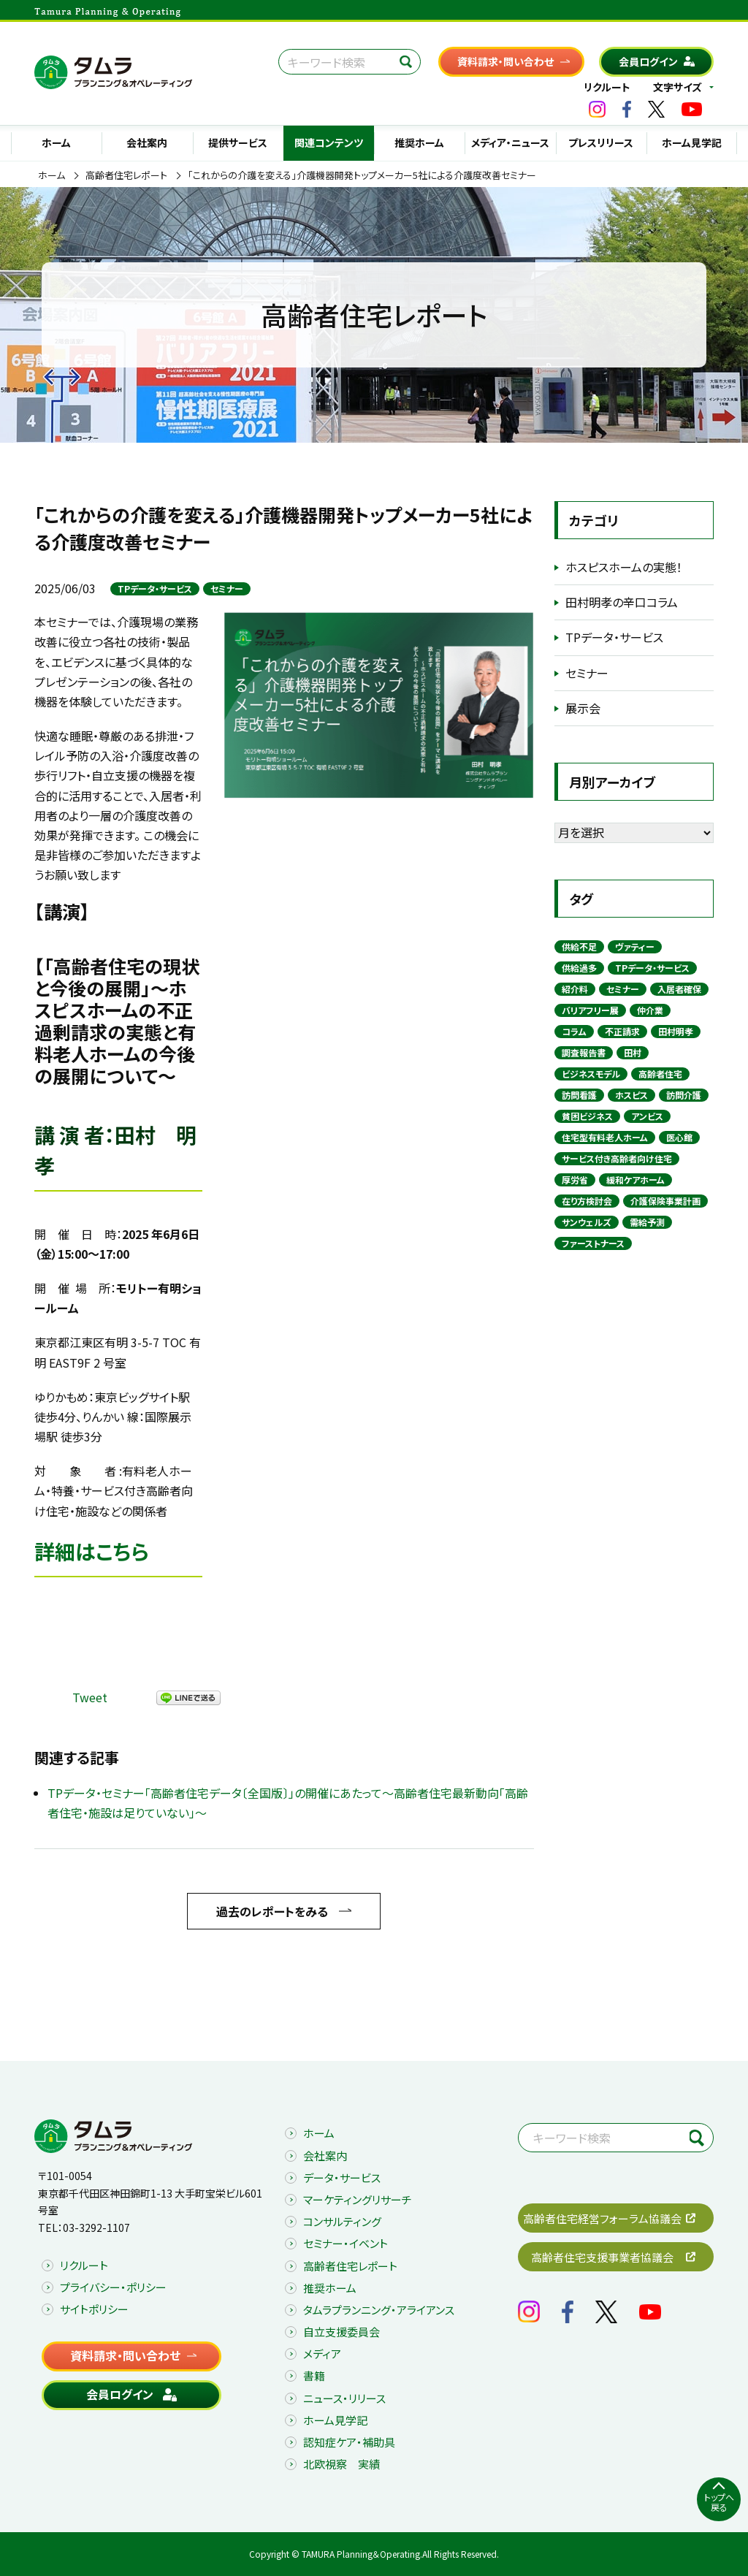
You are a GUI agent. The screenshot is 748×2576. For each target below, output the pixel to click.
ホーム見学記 (692, 142)
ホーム (56, 142)
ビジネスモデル (591, 1073)
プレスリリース (600, 142)
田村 (632, 1052)
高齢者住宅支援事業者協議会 (602, 2257)
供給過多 (579, 967)
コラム (574, 1031)
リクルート (607, 87)
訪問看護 (579, 1095)
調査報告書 (584, 1052)
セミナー (226, 588)
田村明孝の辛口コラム (621, 602)
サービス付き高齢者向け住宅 (617, 1158)
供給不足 (579, 946)
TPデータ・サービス (155, 588)
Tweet (89, 1697)
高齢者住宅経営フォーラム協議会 (602, 2218)
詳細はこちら (91, 1551)
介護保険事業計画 (665, 1200)
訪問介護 (683, 1095)
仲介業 (650, 1010)
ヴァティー (634, 946)
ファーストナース (593, 1243)
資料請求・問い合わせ (505, 61)
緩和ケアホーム (635, 1179)
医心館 (679, 1137)
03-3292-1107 (96, 2227)
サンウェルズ (586, 1222)
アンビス (647, 1116)
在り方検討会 (587, 1200)
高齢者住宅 (660, 1073)
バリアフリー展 (590, 1010)
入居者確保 (679, 989)
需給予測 (647, 1222)
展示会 (582, 708)
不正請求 (622, 1031)
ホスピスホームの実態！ (623, 567)
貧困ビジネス (587, 1116)
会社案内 (146, 142)
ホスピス (631, 1095)
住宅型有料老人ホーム (605, 1137)
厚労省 (575, 1179)
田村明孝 (675, 1031)
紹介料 (575, 989)
